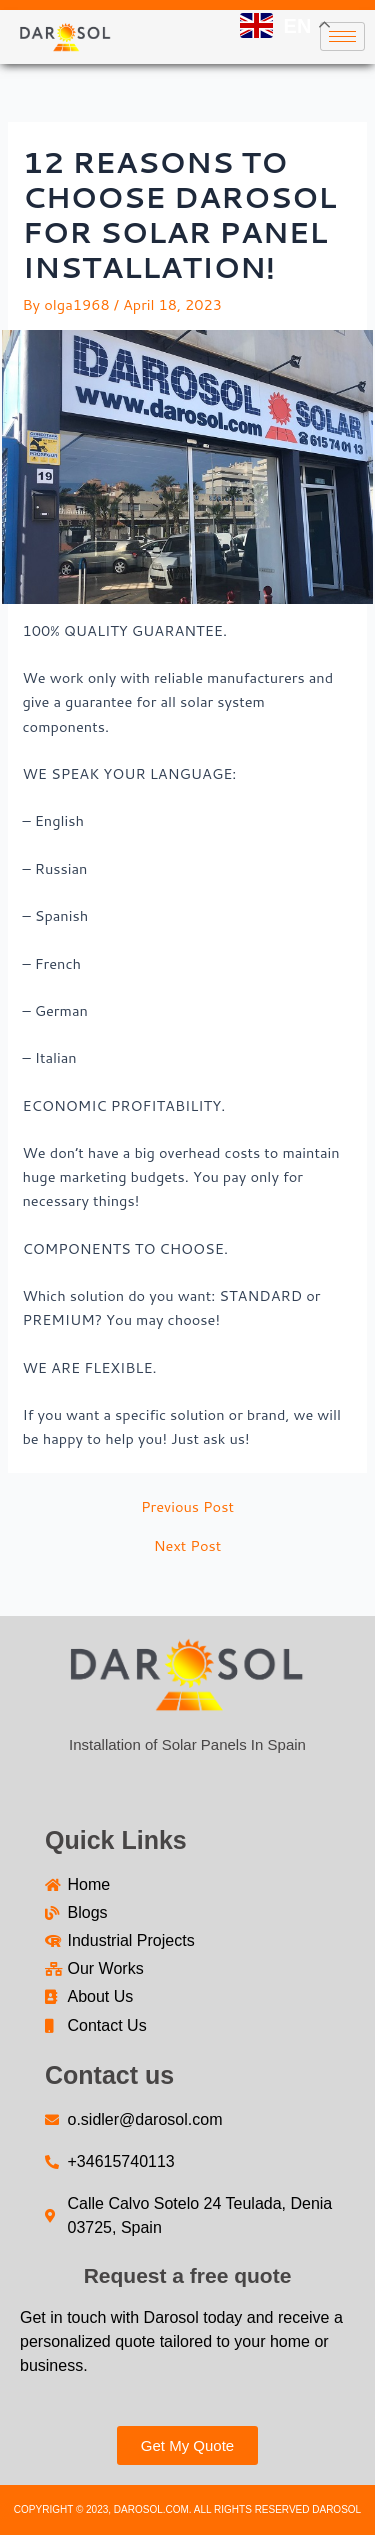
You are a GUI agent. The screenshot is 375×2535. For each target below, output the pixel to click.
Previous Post (187, 1507)
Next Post (188, 1546)
